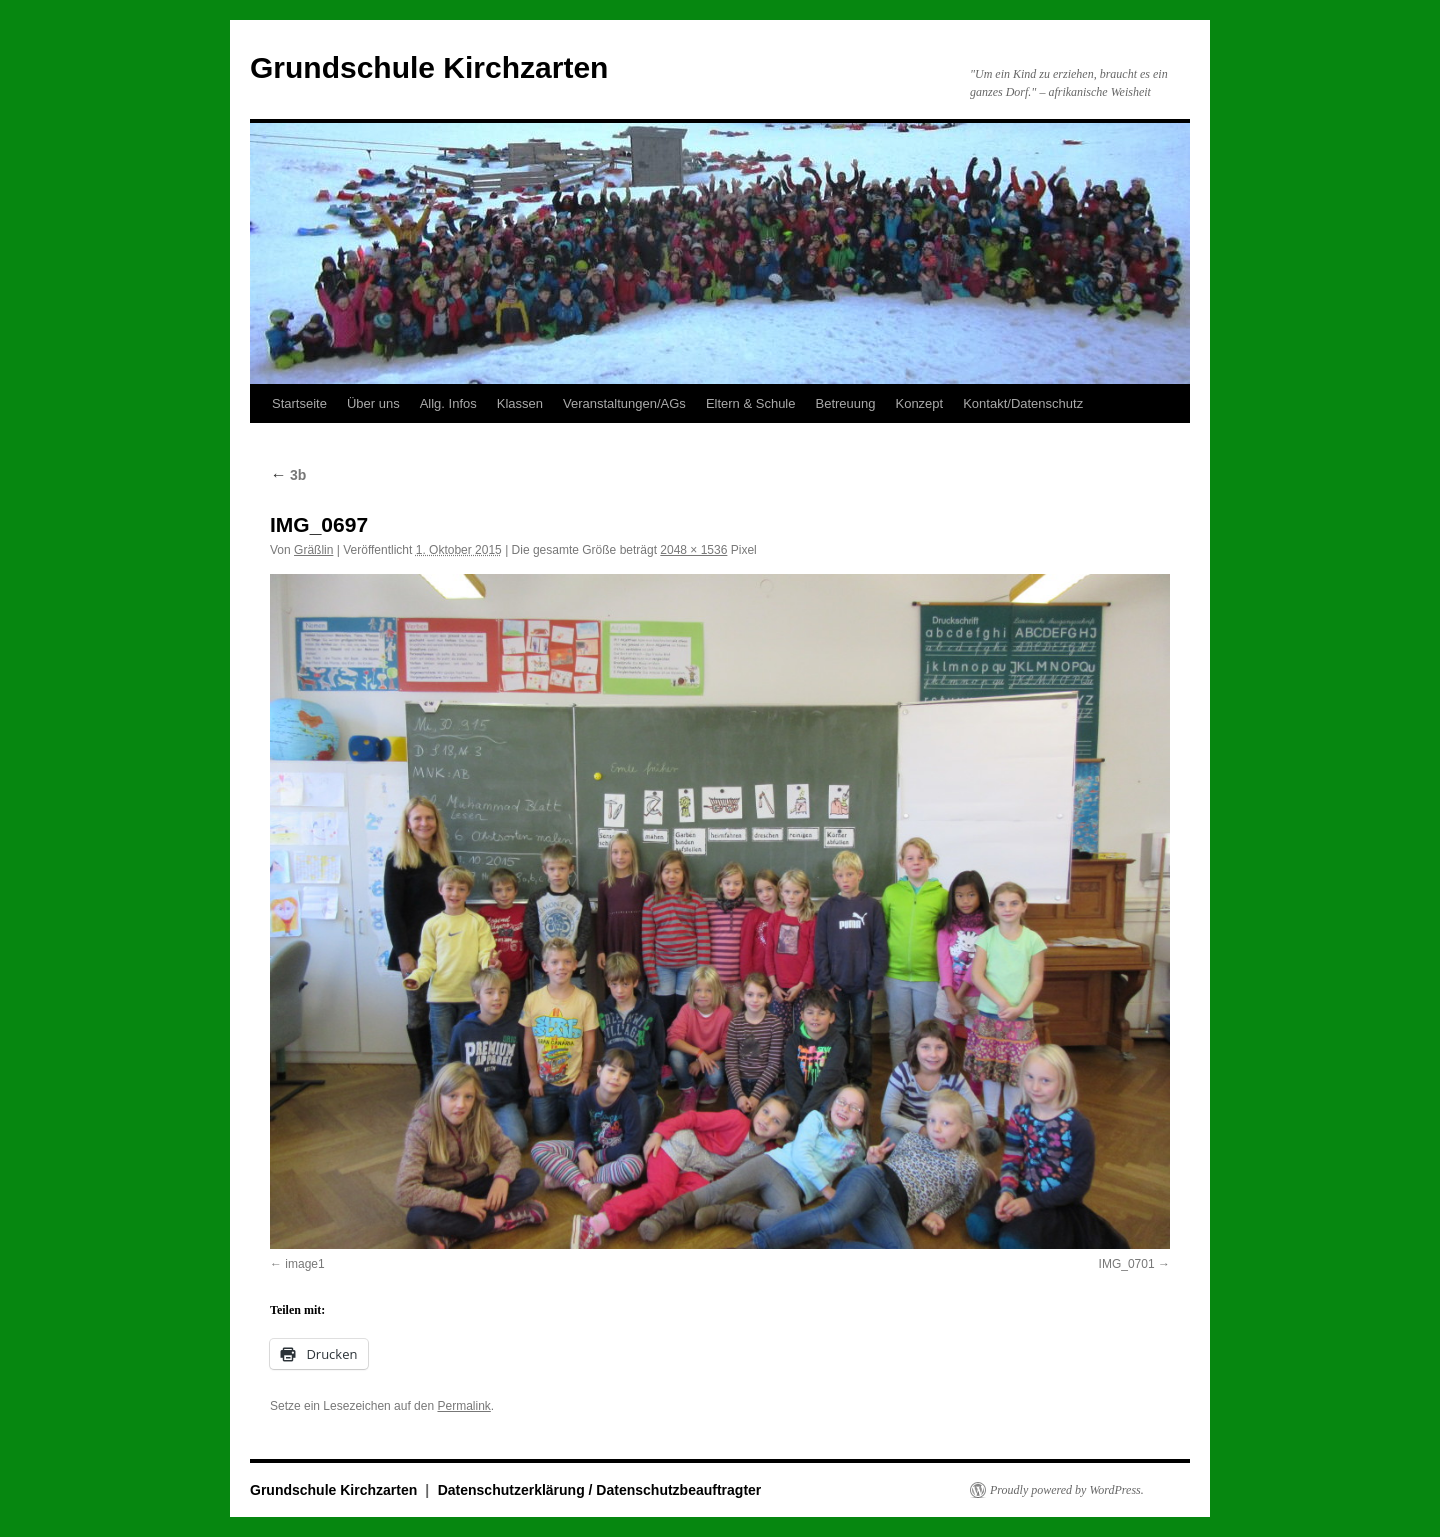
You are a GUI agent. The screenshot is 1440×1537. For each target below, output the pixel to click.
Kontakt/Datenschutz (1023, 403)
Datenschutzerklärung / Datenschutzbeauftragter (600, 1490)
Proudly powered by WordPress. (1067, 1490)
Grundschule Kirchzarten (429, 67)
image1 (304, 1264)
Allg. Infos (448, 403)
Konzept (919, 403)
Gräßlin (313, 550)
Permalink (463, 1406)
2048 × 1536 (693, 550)
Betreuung (845, 403)
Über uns (373, 403)
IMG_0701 (1127, 1264)
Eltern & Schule (751, 403)
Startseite (299, 403)
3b (288, 475)
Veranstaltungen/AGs (624, 403)
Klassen (520, 403)
